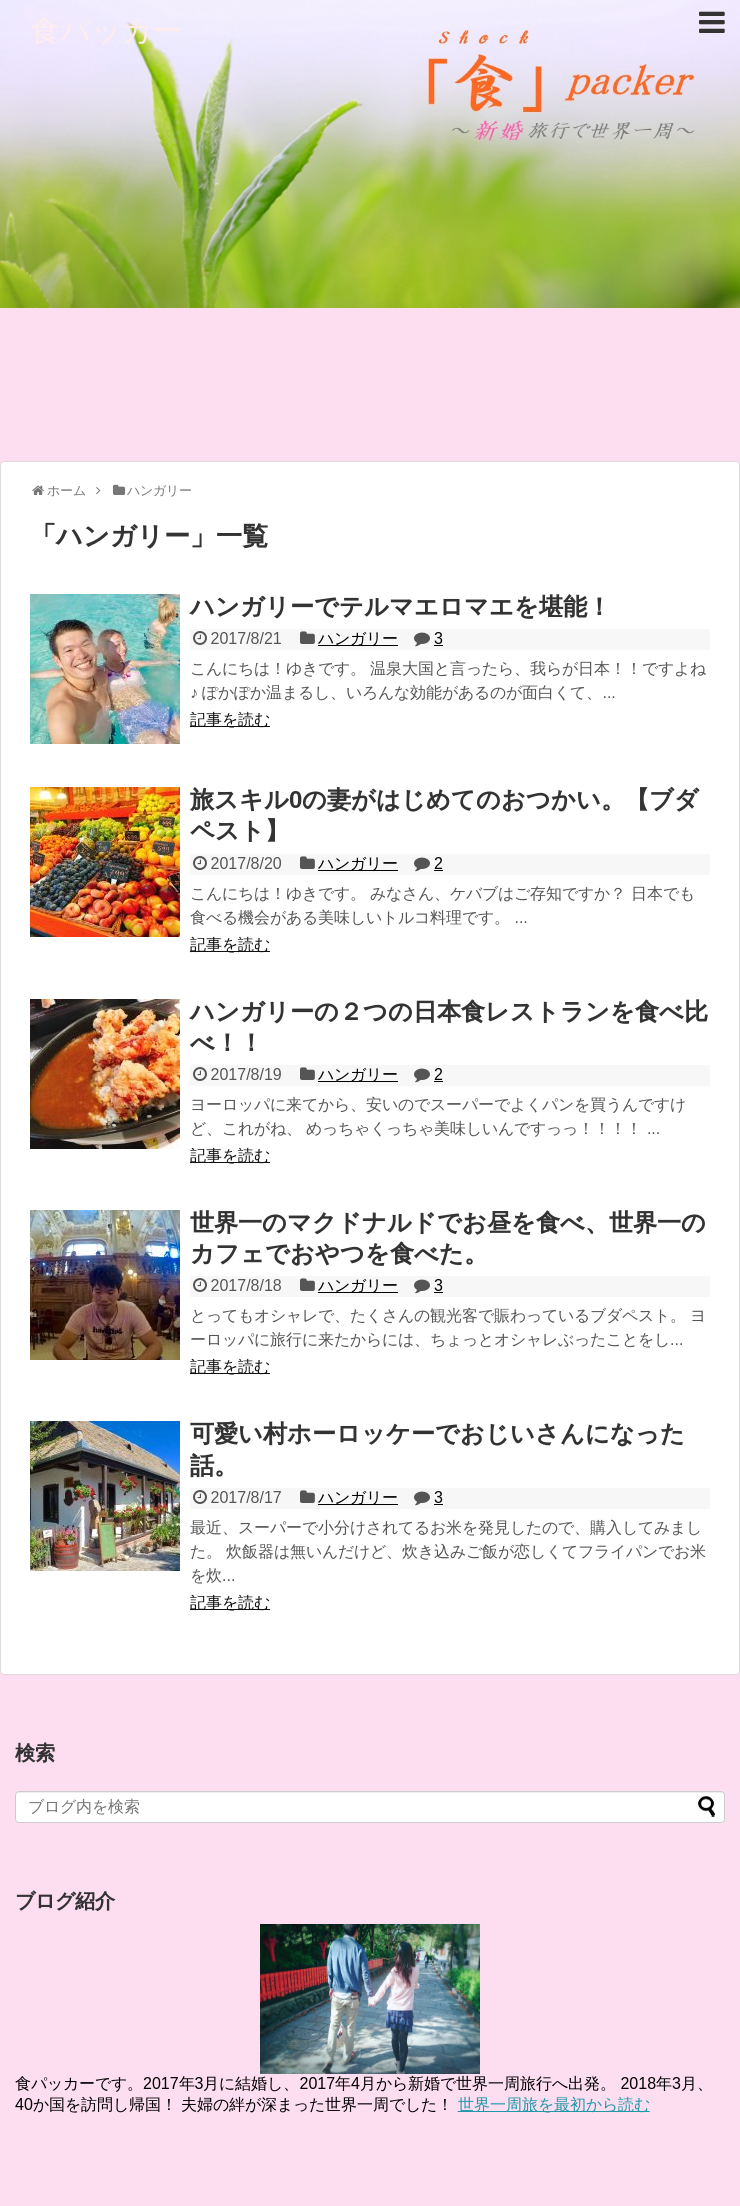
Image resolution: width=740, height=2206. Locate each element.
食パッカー (106, 30)
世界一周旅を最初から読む (554, 2104)
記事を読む (230, 719)
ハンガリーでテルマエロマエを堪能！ (400, 606)
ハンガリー (358, 638)
